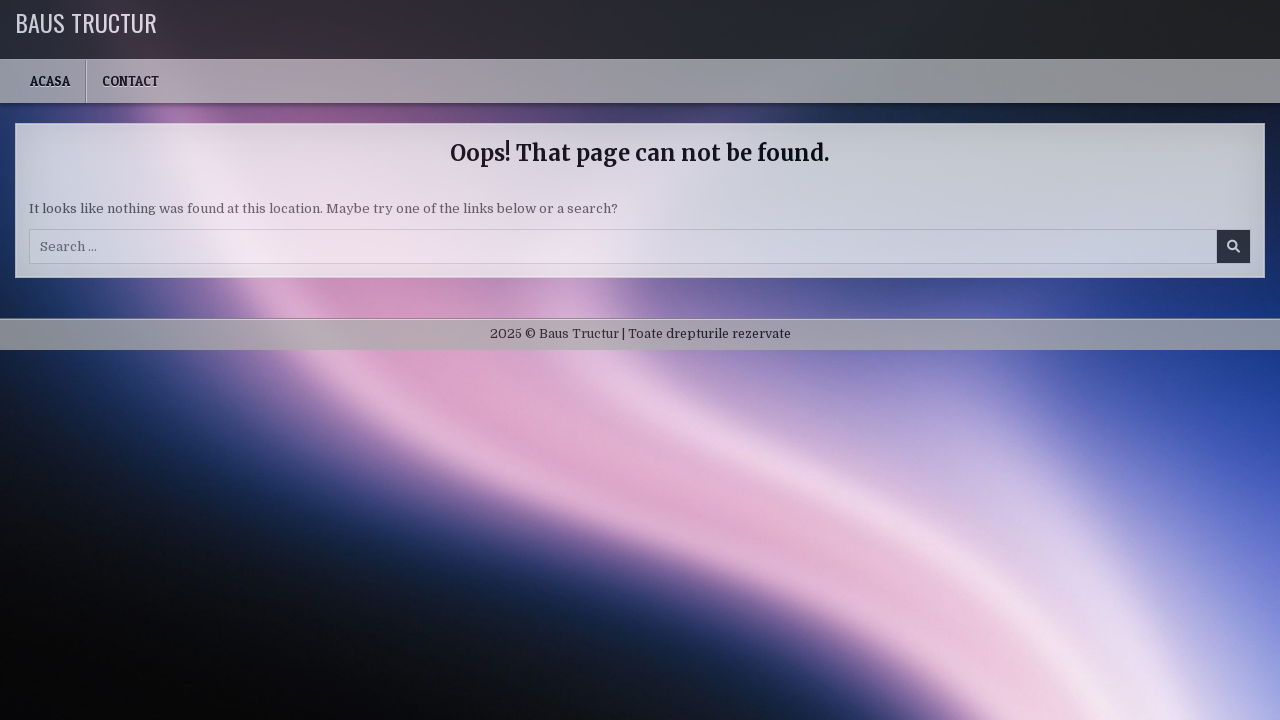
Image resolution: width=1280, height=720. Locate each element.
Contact (130, 81)
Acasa (50, 81)
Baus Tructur (86, 22)
